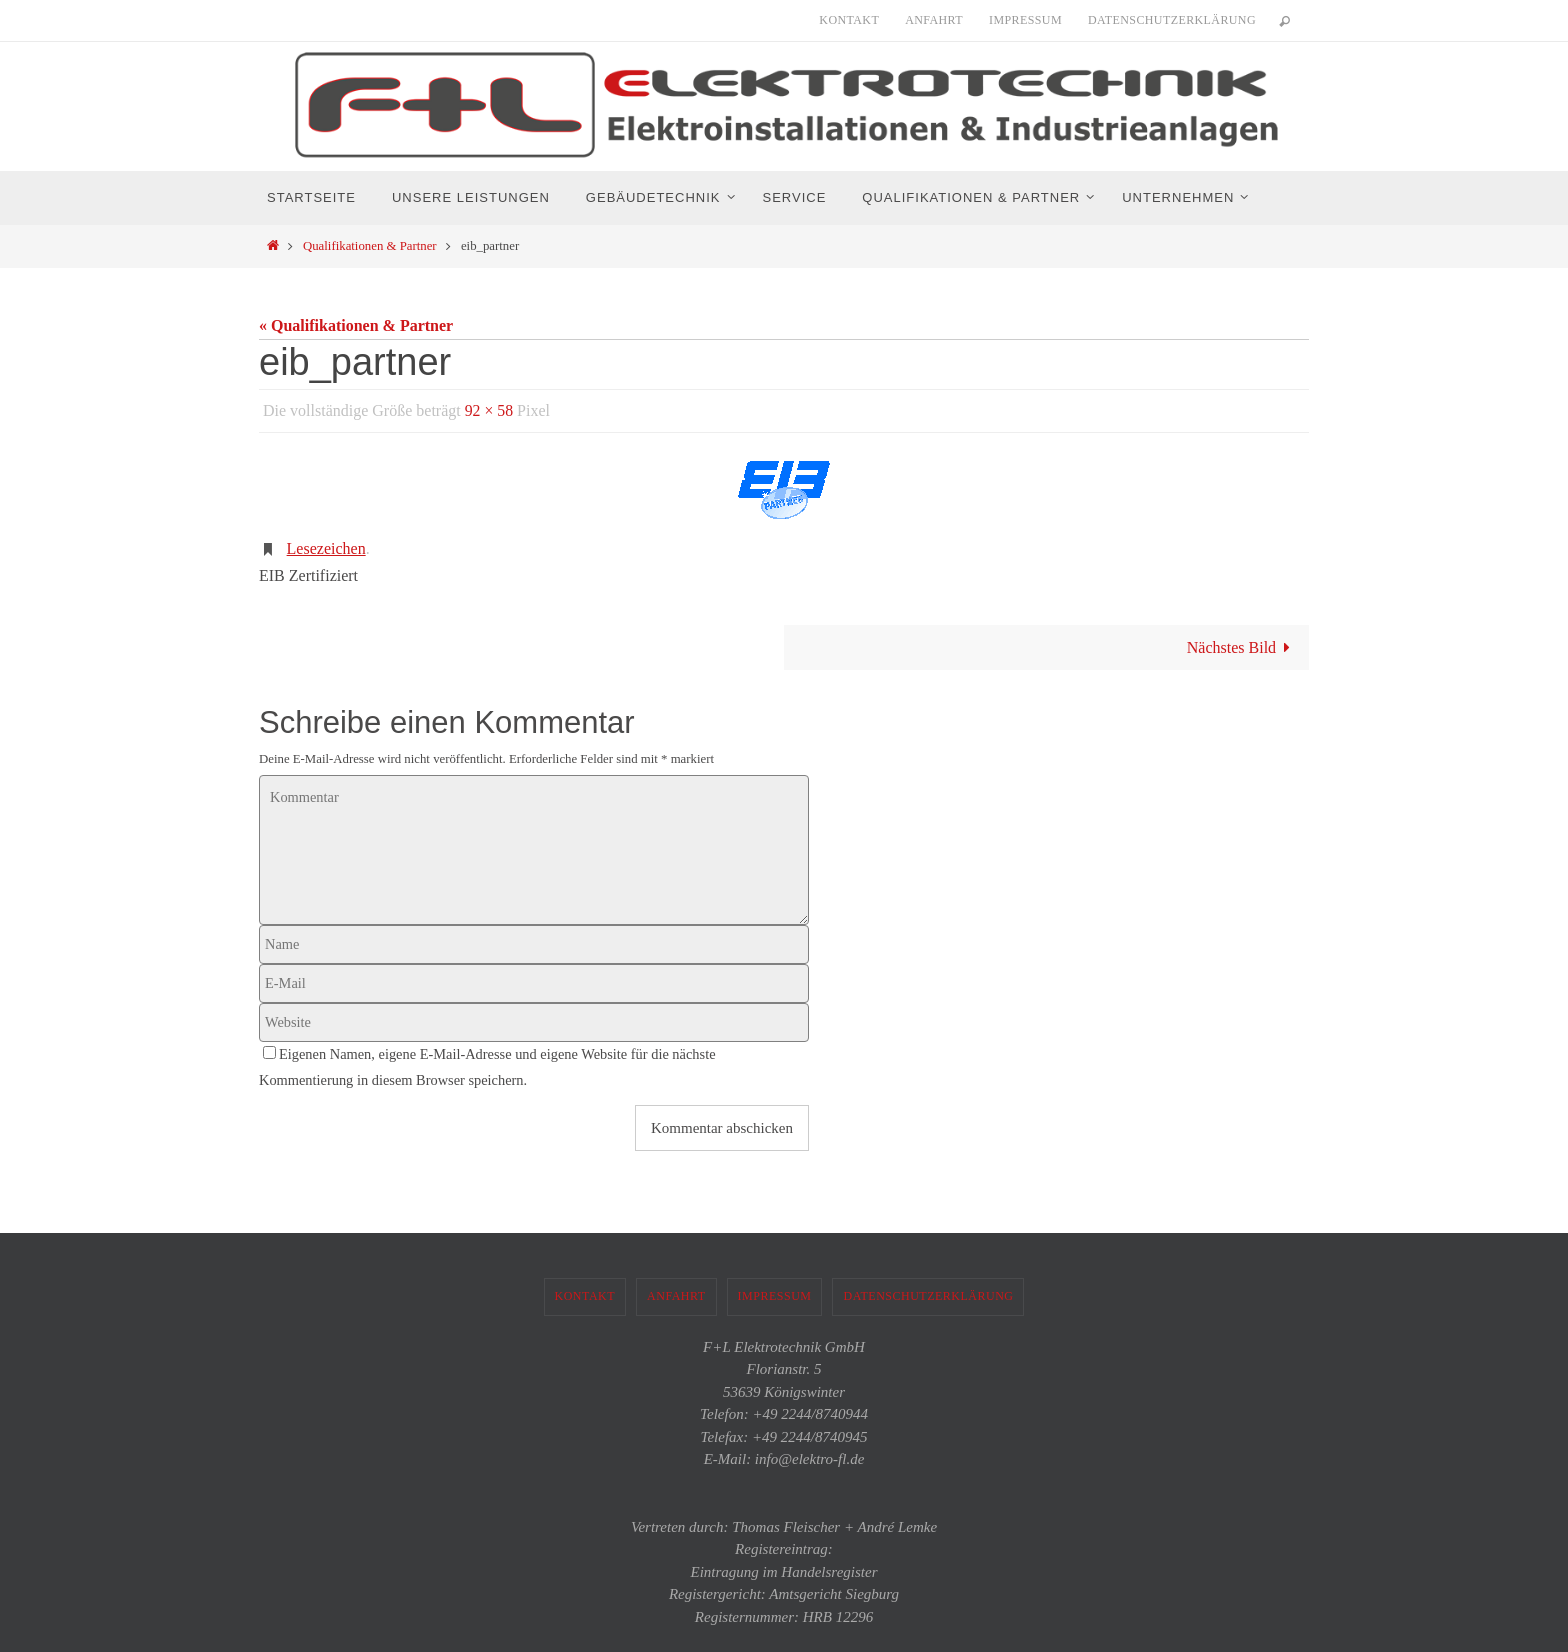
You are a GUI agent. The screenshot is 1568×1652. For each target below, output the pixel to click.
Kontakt (849, 20)
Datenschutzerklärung (1172, 20)
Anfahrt (934, 20)
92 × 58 (489, 410)
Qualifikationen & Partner (370, 246)
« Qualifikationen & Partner (356, 325)
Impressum (1025, 20)
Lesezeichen (326, 548)
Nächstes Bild (1243, 647)
